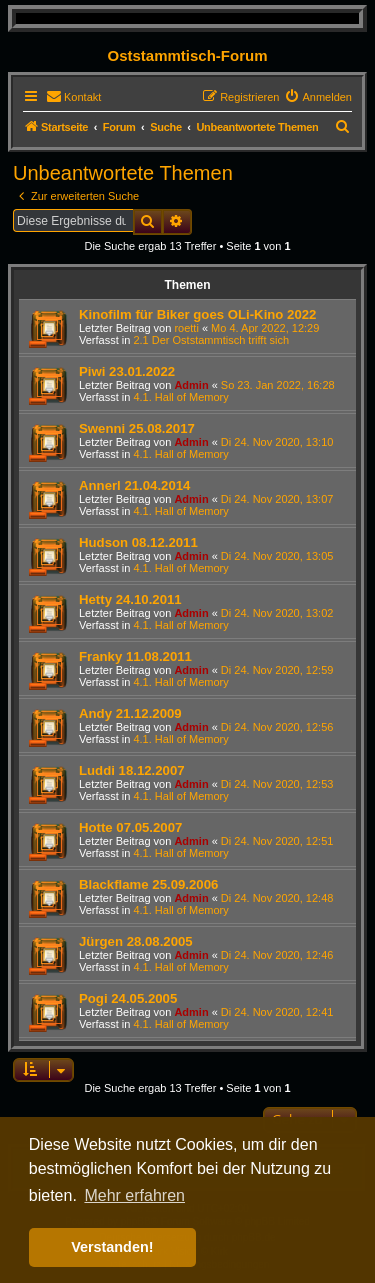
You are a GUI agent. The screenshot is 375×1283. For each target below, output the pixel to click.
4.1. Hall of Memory (180, 397)
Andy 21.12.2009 (130, 713)
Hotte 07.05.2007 (130, 827)
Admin (191, 385)
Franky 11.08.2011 (135, 656)
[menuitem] (73, 97)
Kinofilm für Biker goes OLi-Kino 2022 (197, 314)
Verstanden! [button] (112, 1247)
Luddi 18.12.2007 (132, 770)
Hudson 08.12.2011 (138, 542)
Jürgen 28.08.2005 (136, 941)
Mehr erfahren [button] (134, 1195)
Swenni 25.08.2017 (137, 428)
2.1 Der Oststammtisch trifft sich (211, 340)
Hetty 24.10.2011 (130, 599)
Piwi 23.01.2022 (127, 371)
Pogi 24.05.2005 (128, 998)
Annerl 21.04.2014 (134, 485)
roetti (186, 328)
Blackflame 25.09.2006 (148, 884)
